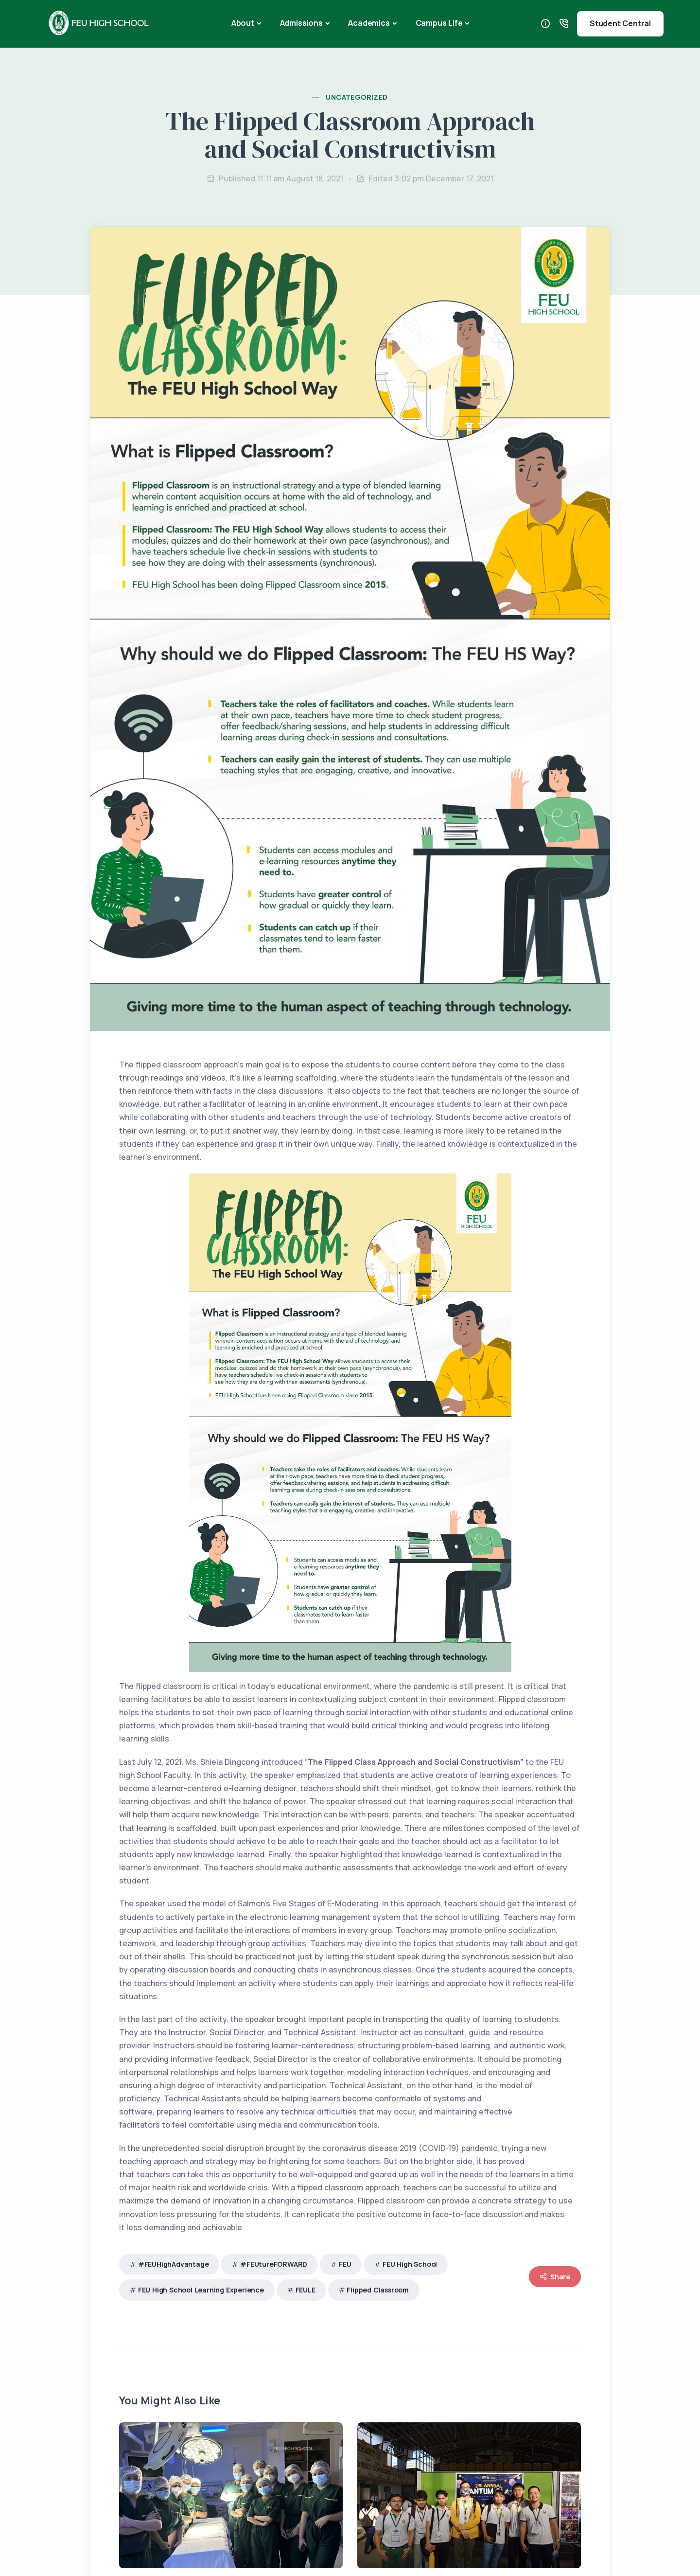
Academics (368, 23)
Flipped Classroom (378, 2289)
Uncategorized (356, 97)
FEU (345, 2264)
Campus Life (439, 23)
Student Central (620, 23)
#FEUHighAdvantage (173, 2264)
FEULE (305, 2289)
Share (555, 2276)
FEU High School (410, 2264)
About (242, 23)
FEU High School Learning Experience (201, 2289)
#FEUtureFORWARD (273, 2264)
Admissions (301, 23)
